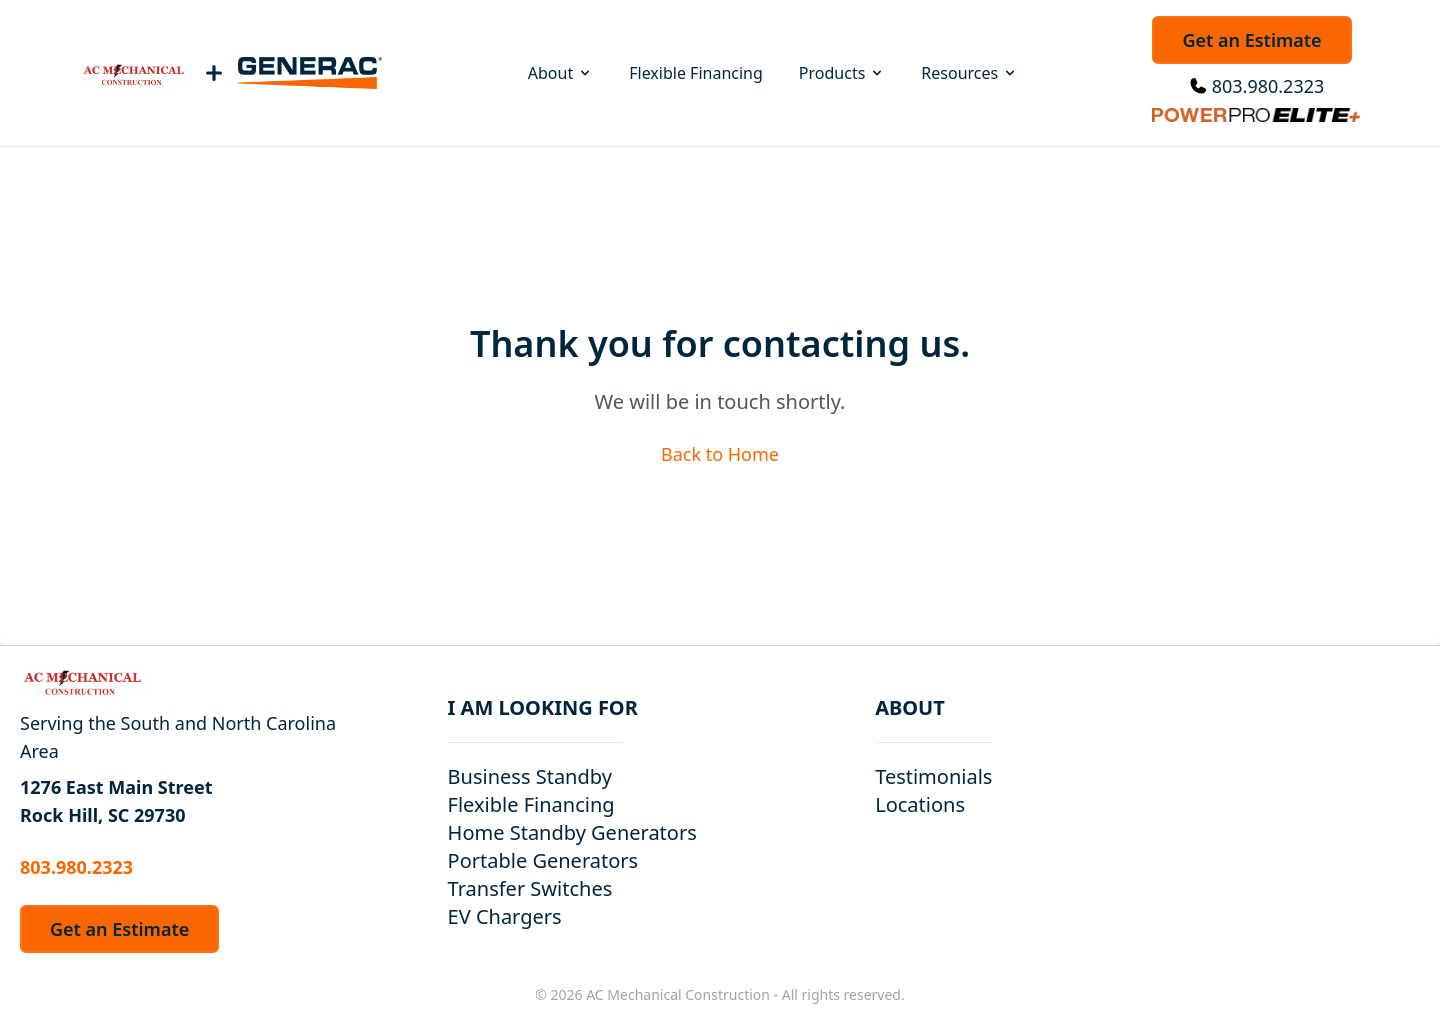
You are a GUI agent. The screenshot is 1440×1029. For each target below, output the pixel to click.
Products (842, 73)
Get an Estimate (1251, 40)
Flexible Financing (696, 73)
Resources (969, 73)
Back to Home (720, 454)
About (560, 73)
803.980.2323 (1268, 86)
